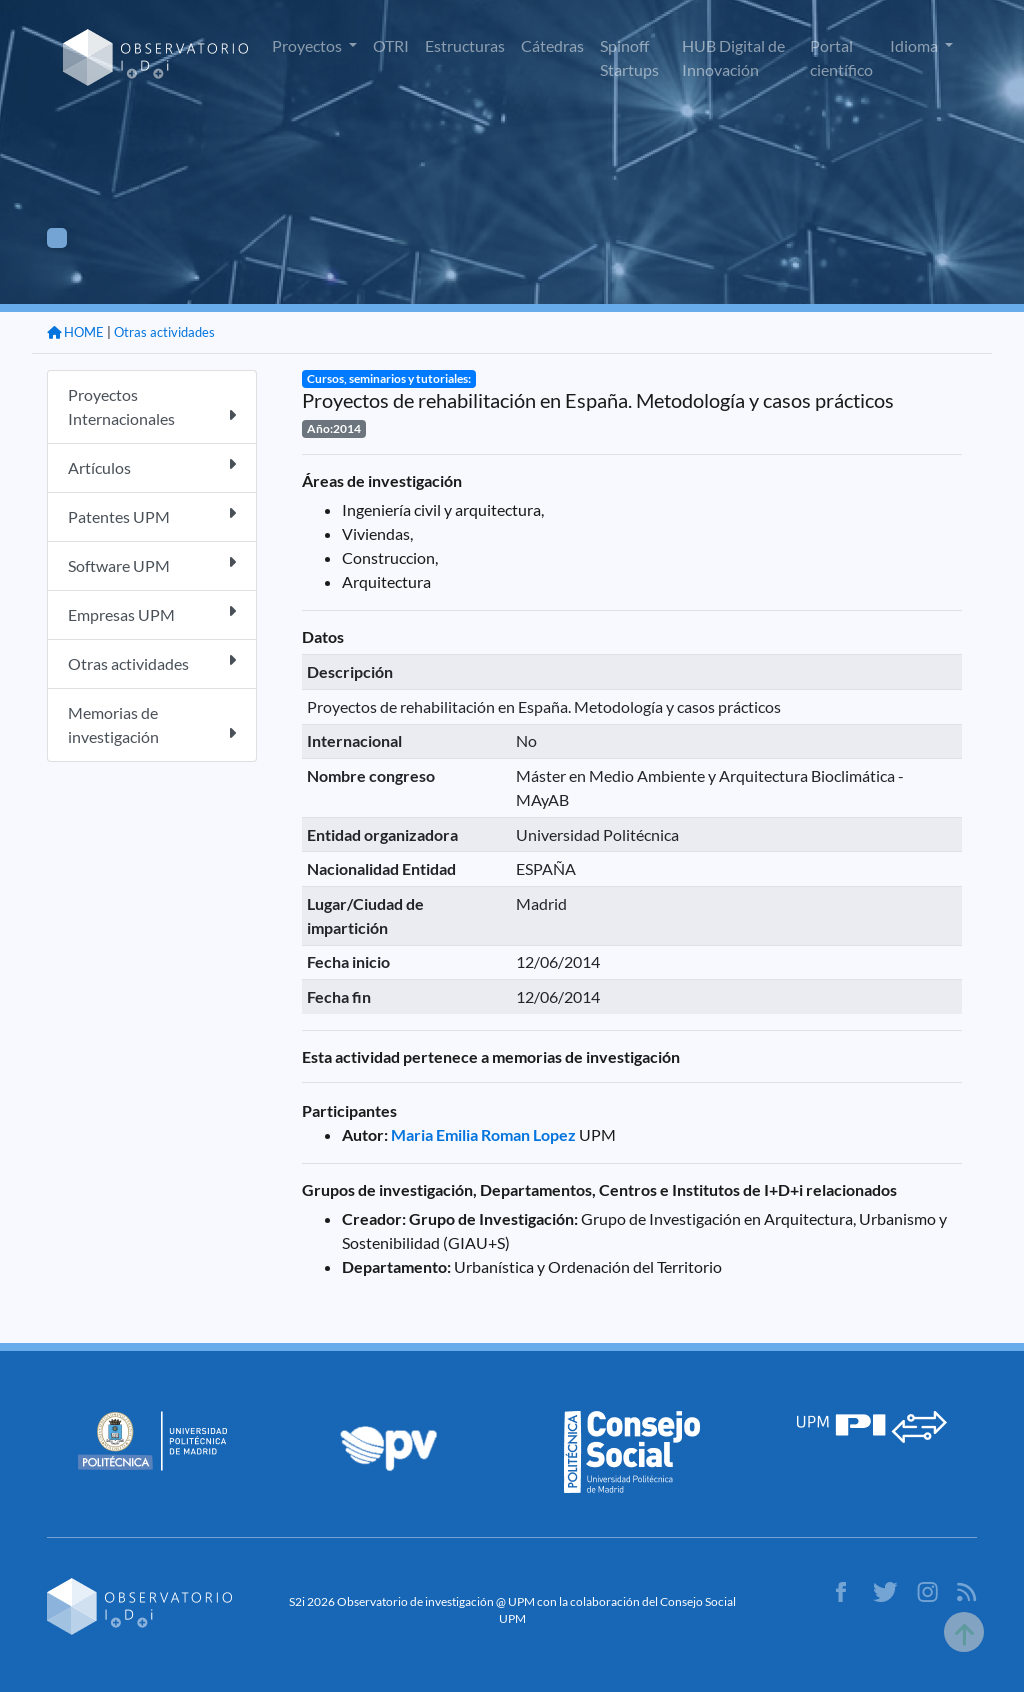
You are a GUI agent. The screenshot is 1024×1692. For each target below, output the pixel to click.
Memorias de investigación (152, 724)
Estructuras (465, 45)
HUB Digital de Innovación (733, 57)
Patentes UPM (152, 515)
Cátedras (552, 45)
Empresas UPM (152, 613)
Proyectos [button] (308, 45)
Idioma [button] (915, 45)
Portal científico (841, 57)
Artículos (152, 466)
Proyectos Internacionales (152, 406)
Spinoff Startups (629, 57)
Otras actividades (164, 332)
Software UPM (152, 564)
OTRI (391, 45)
